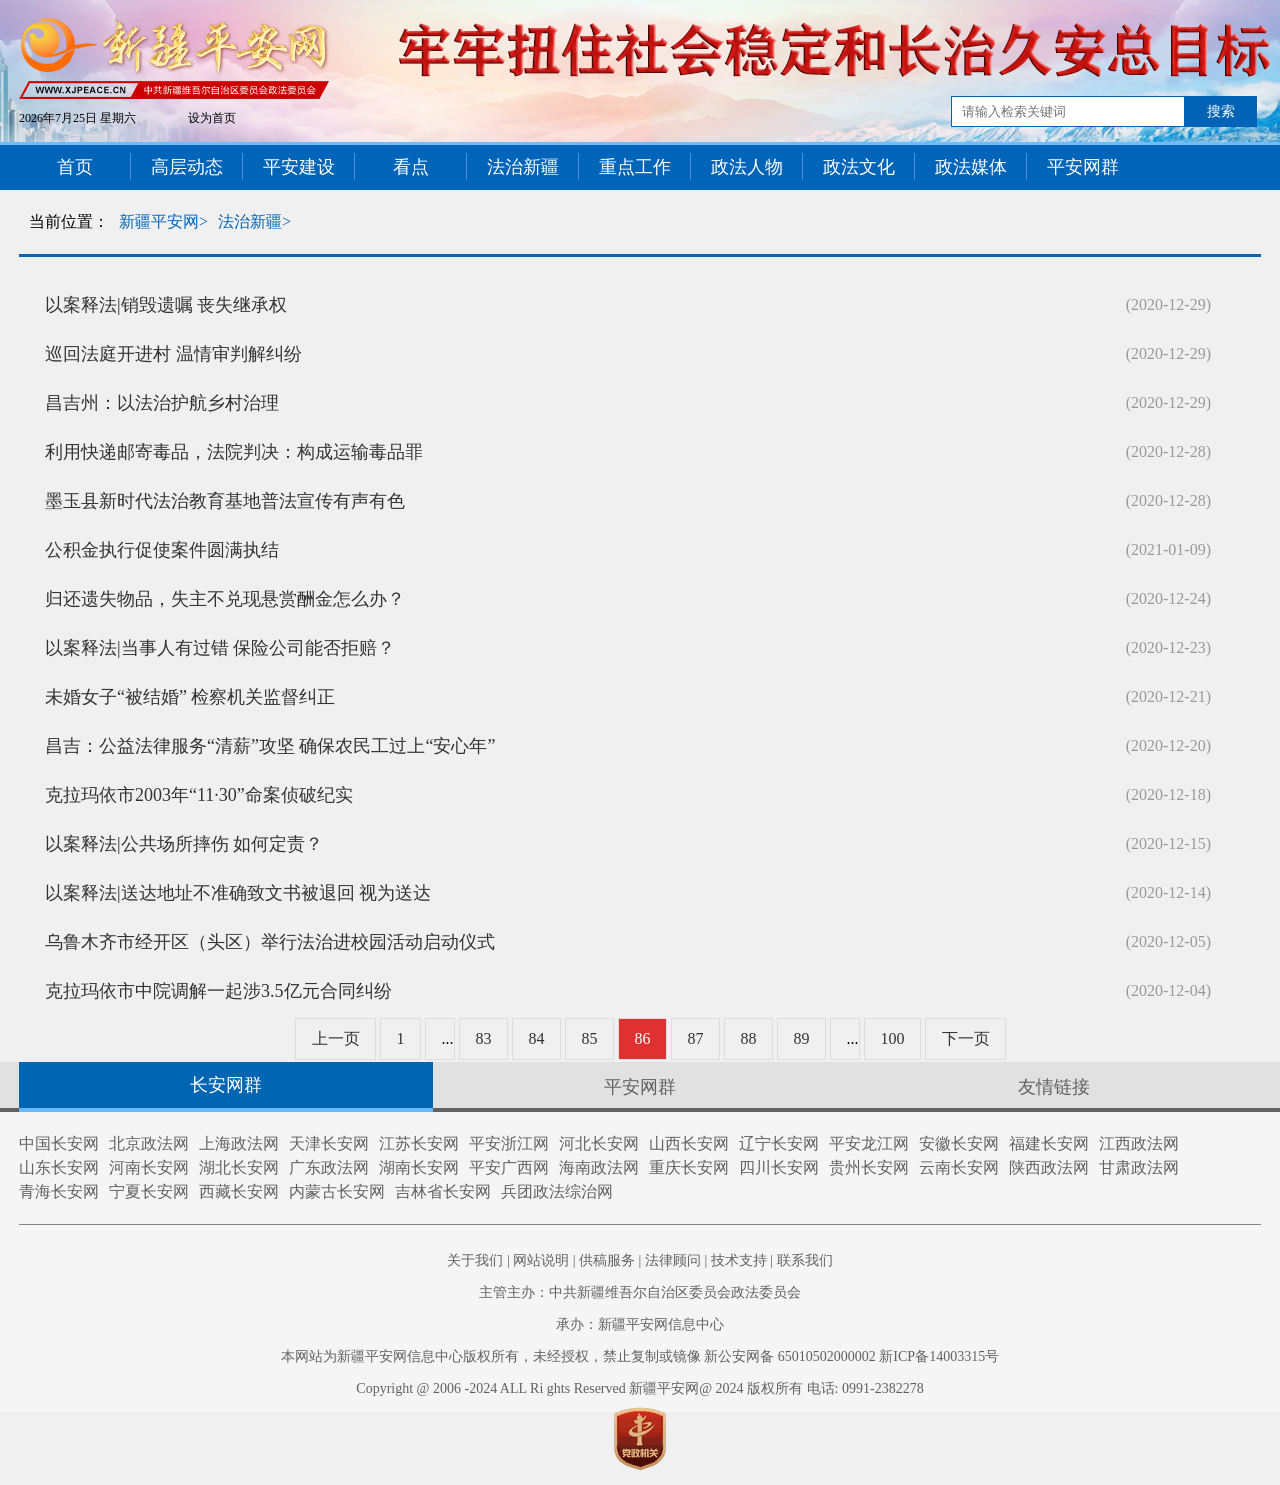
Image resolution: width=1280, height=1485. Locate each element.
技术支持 (739, 1260)
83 (484, 1038)
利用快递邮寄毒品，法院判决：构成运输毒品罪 (234, 452)
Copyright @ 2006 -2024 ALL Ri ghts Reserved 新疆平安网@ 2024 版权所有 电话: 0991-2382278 (639, 1388)
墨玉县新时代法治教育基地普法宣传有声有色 (225, 501)
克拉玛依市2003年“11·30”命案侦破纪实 (199, 795)
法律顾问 (673, 1260)
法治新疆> (254, 221)
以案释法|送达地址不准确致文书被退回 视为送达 (238, 893)
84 (537, 1038)
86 (643, 1038)
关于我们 (475, 1260)
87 (696, 1038)
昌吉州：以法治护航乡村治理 (162, 403)
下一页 (966, 1038)
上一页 (336, 1038)
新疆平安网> (163, 221)
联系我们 (805, 1260)
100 (893, 1038)
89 (802, 1038)
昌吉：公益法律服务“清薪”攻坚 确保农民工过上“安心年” (270, 746)
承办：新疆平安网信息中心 (640, 1324)
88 (749, 1038)
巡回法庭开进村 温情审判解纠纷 (173, 354)
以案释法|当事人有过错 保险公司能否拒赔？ (220, 648)
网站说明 (541, 1260)
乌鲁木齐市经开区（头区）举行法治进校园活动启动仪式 (270, 942)
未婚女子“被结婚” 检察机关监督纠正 (190, 697)
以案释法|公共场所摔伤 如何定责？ (184, 844)
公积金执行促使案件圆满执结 (162, 550)
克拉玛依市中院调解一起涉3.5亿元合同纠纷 (218, 991)
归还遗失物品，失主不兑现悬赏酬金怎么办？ (225, 599)
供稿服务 (607, 1260)
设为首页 (212, 118)
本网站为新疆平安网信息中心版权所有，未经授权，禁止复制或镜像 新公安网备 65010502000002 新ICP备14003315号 (640, 1356)
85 (590, 1038)
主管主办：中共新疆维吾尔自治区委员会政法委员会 (640, 1292)
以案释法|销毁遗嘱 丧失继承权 (166, 305)
